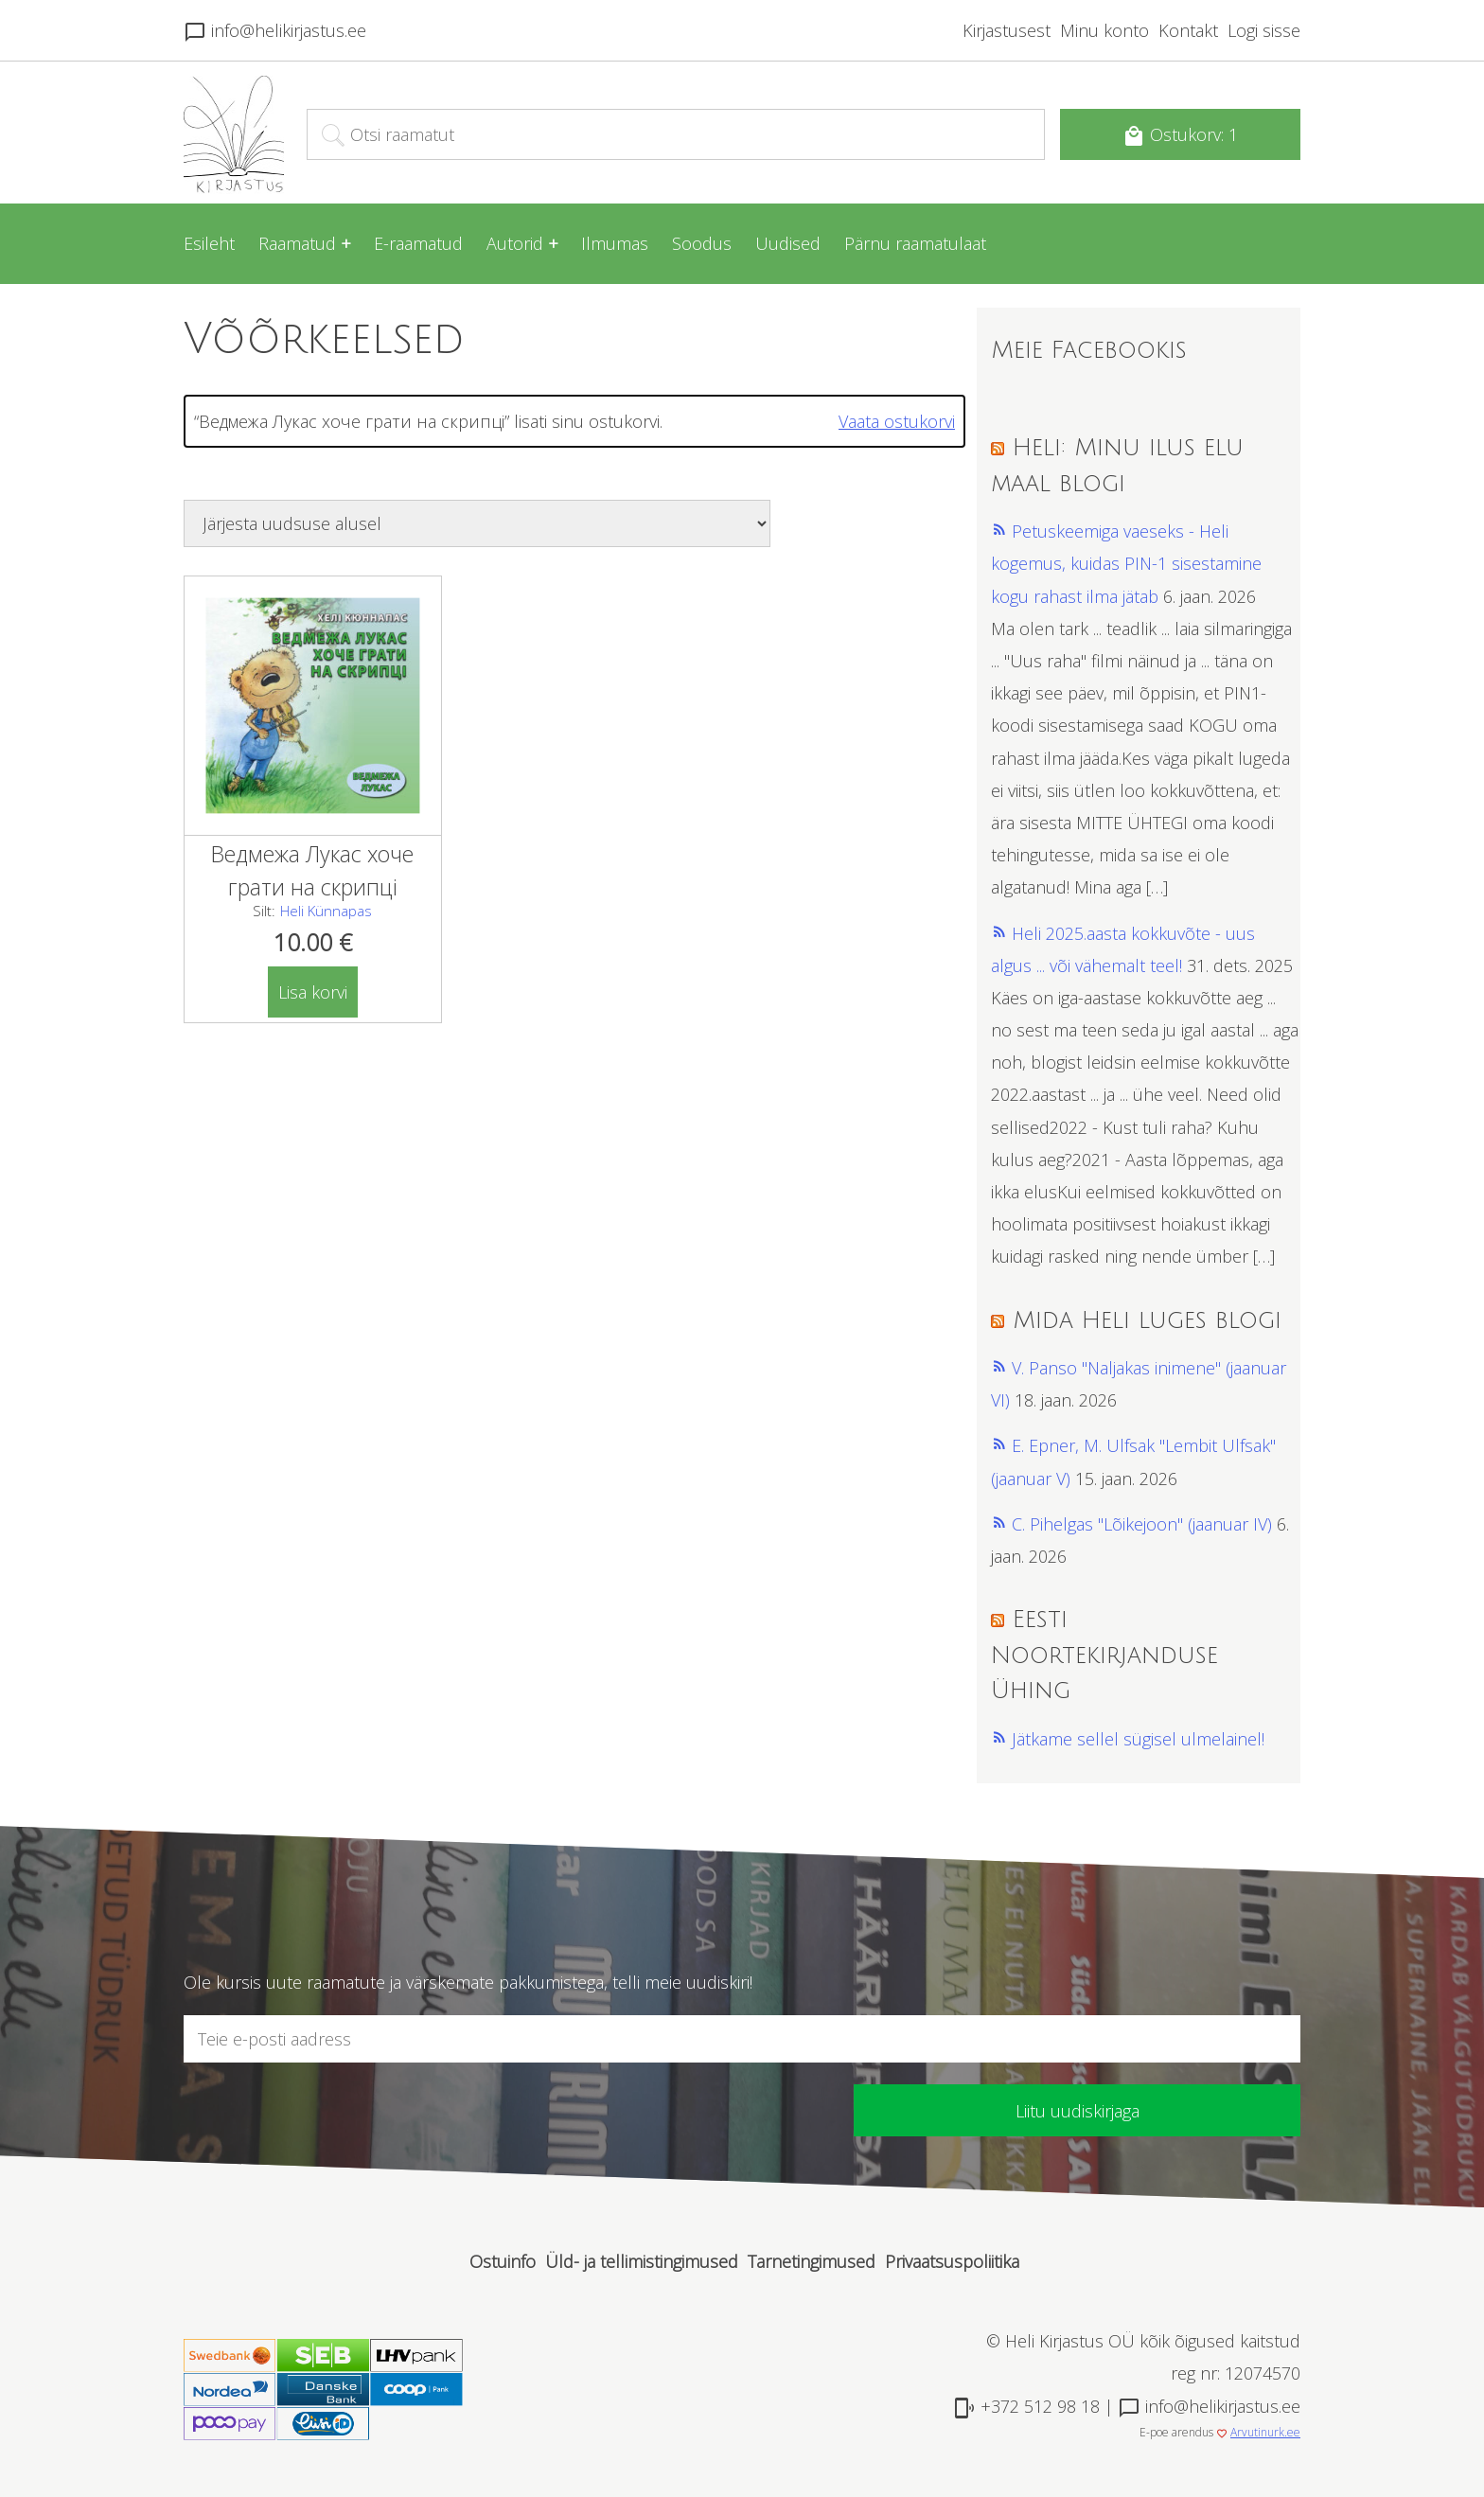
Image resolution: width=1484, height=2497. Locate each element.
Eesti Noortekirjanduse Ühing (1104, 1655)
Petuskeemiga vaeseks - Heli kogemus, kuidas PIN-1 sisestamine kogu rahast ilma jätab (1126, 563)
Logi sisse (1264, 30)
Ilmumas (614, 243)
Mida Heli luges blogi (1147, 1320)
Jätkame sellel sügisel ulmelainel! (1138, 1738)
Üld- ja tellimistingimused (641, 2261)
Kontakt (1188, 30)
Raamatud (297, 243)
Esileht (209, 243)
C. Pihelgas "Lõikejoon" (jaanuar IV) (1142, 1524)
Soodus (702, 243)
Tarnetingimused (811, 2261)
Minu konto (1104, 30)
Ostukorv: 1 (1180, 135)
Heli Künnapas (326, 910)
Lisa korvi (312, 992)
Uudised (788, 243)
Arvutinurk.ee (1265, 2432)
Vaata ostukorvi (897, 421)
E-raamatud (418, 243)
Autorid (514, 243)
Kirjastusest (1007, 30)
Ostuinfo (502, 2261)
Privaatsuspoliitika (952, 2261)
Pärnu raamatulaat (915, 243)
